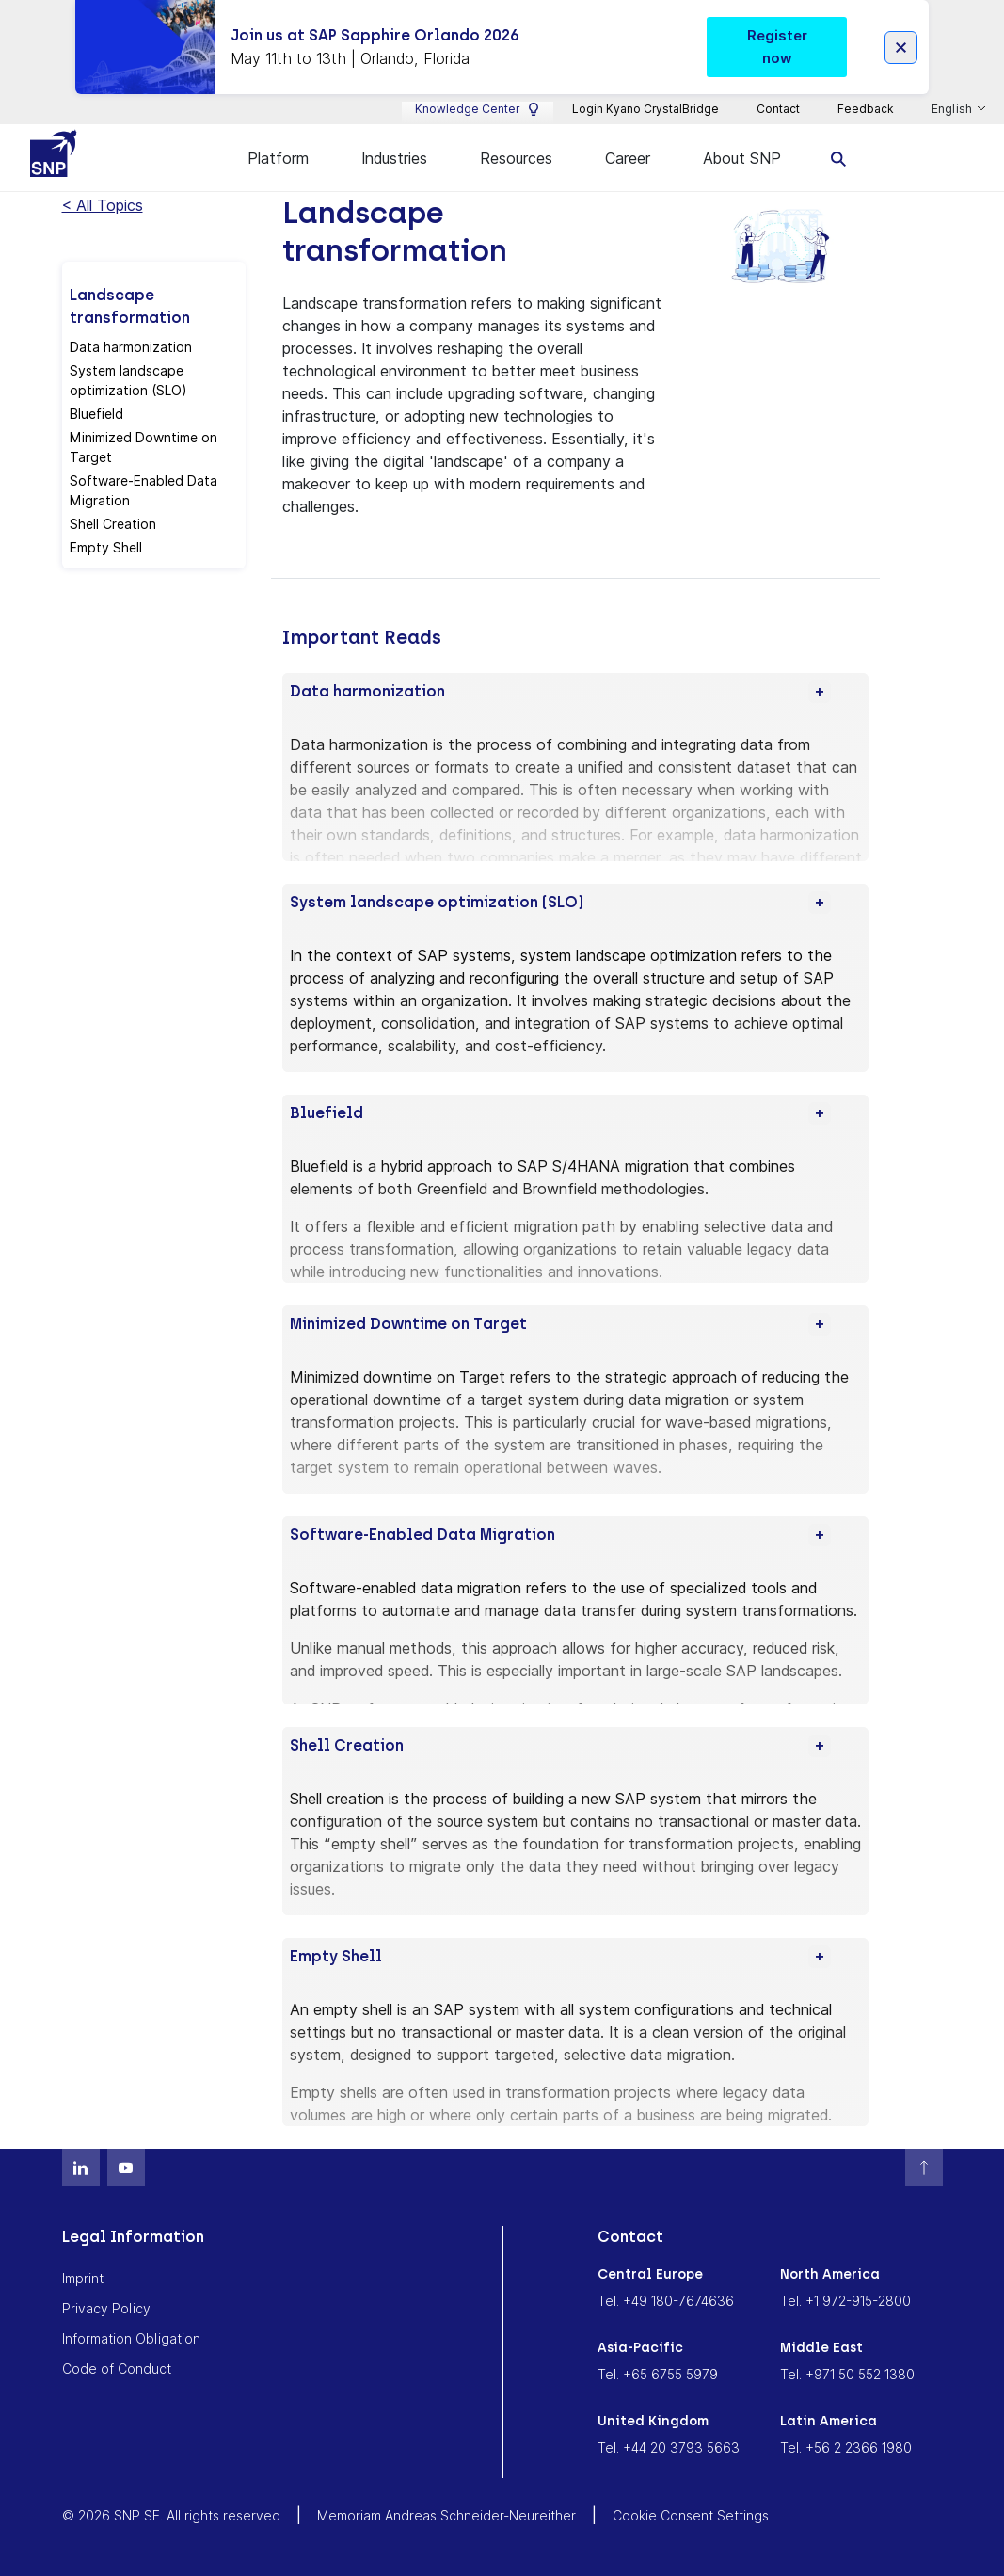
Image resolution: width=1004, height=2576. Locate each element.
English (953, 109)
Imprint (83, 2278)
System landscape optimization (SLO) (128, 380)
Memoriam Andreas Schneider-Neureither (446, 2515)
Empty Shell (106, 547)
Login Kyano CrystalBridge (645, 109)
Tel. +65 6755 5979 (658, 2374)
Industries (394, 158)
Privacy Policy (106, 2308)
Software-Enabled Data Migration (143, 490)
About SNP (742, 158)
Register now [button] (777, 46)
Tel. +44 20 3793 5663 (669, 2448)
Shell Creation (113, 524)
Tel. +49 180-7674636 (666, 2301)
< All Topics (102, 205)
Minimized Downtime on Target (143, 447)
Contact (778, 109)
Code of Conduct (116, 2368)
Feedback (865, 109)
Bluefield (96, 414)
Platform (278, 158)
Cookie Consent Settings (691, 2515)
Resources (516, 158)
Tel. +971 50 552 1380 (847, 2374)
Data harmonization (131, 347)
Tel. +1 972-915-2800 (845, 2301)
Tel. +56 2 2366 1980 (846, 2448)
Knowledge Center (477, 109)
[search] (838, 157)
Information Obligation (131, 2338)
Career (627, 158)
